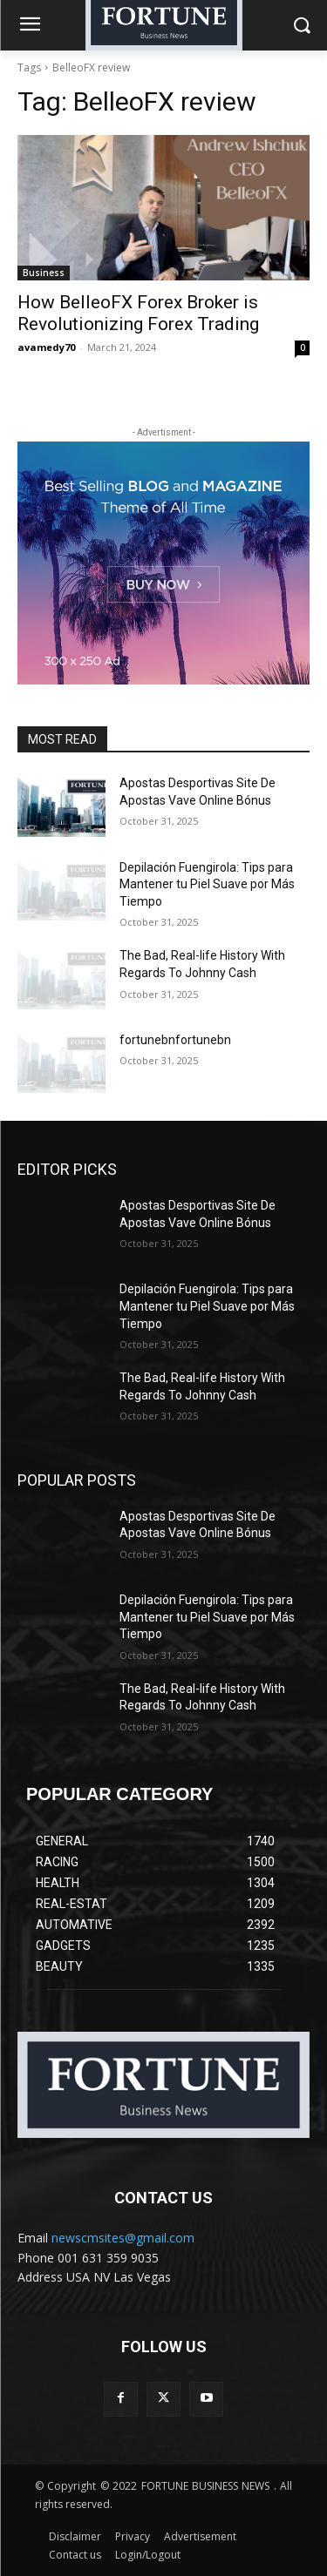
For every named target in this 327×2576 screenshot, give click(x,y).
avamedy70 (46, 347)
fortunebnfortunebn (175, 1040)
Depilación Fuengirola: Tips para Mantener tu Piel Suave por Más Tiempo (207, 884)
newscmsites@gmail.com (122, 2237)
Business (44, 272)
